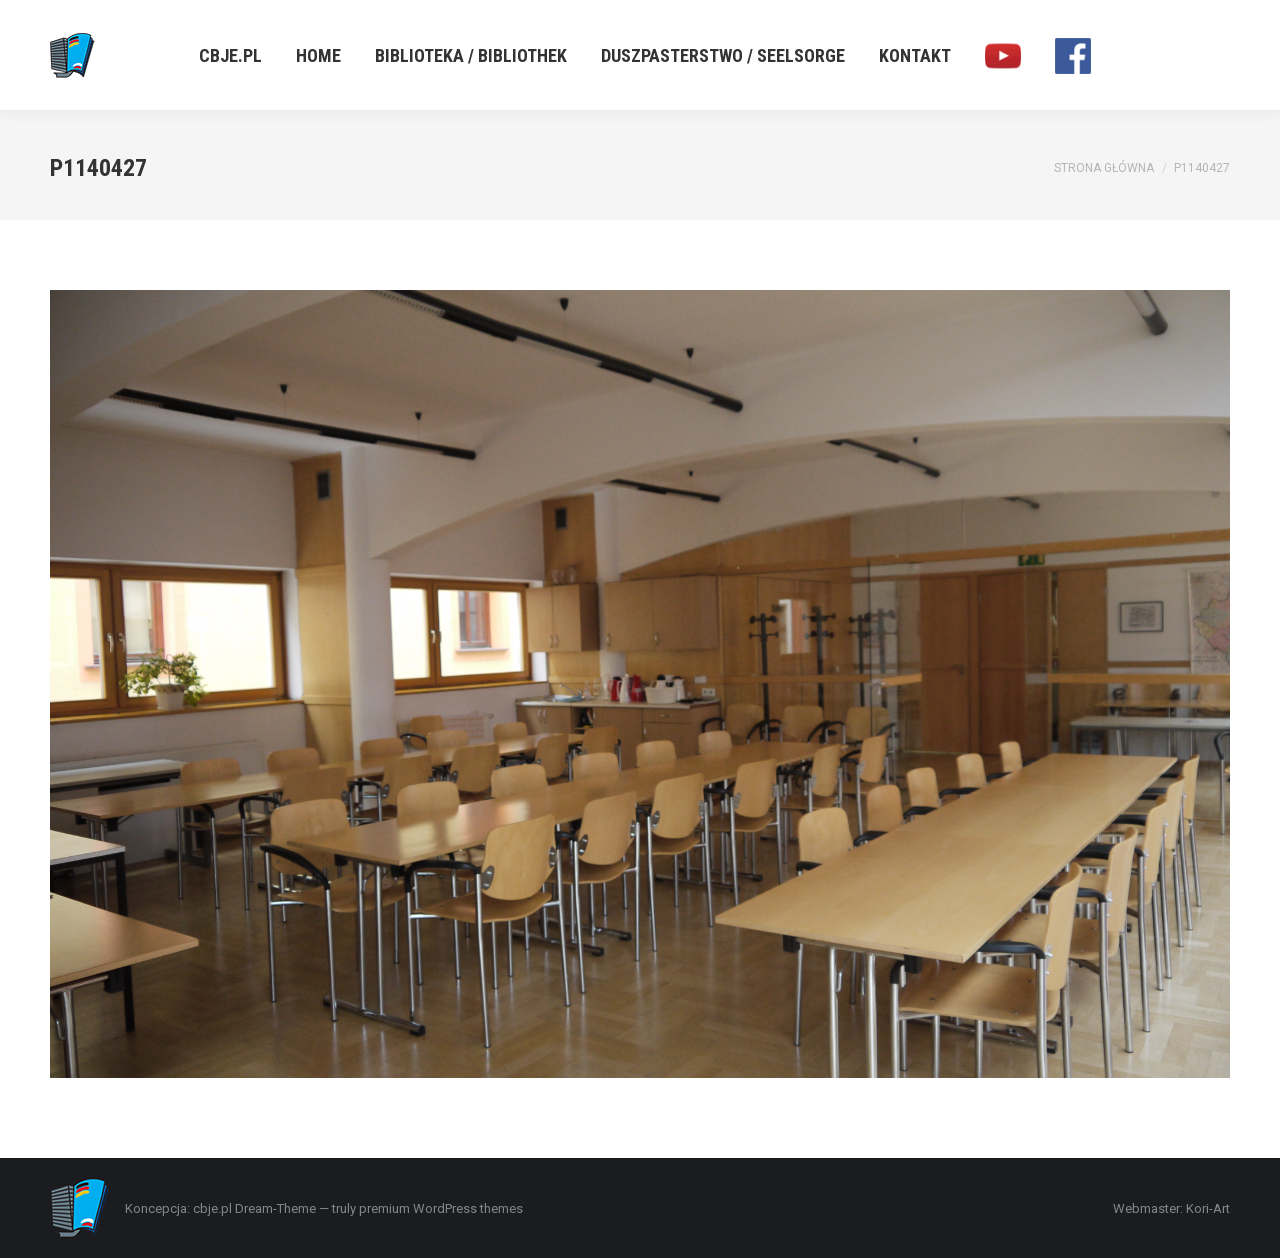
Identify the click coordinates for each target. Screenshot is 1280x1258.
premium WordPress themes (441, 1208)
